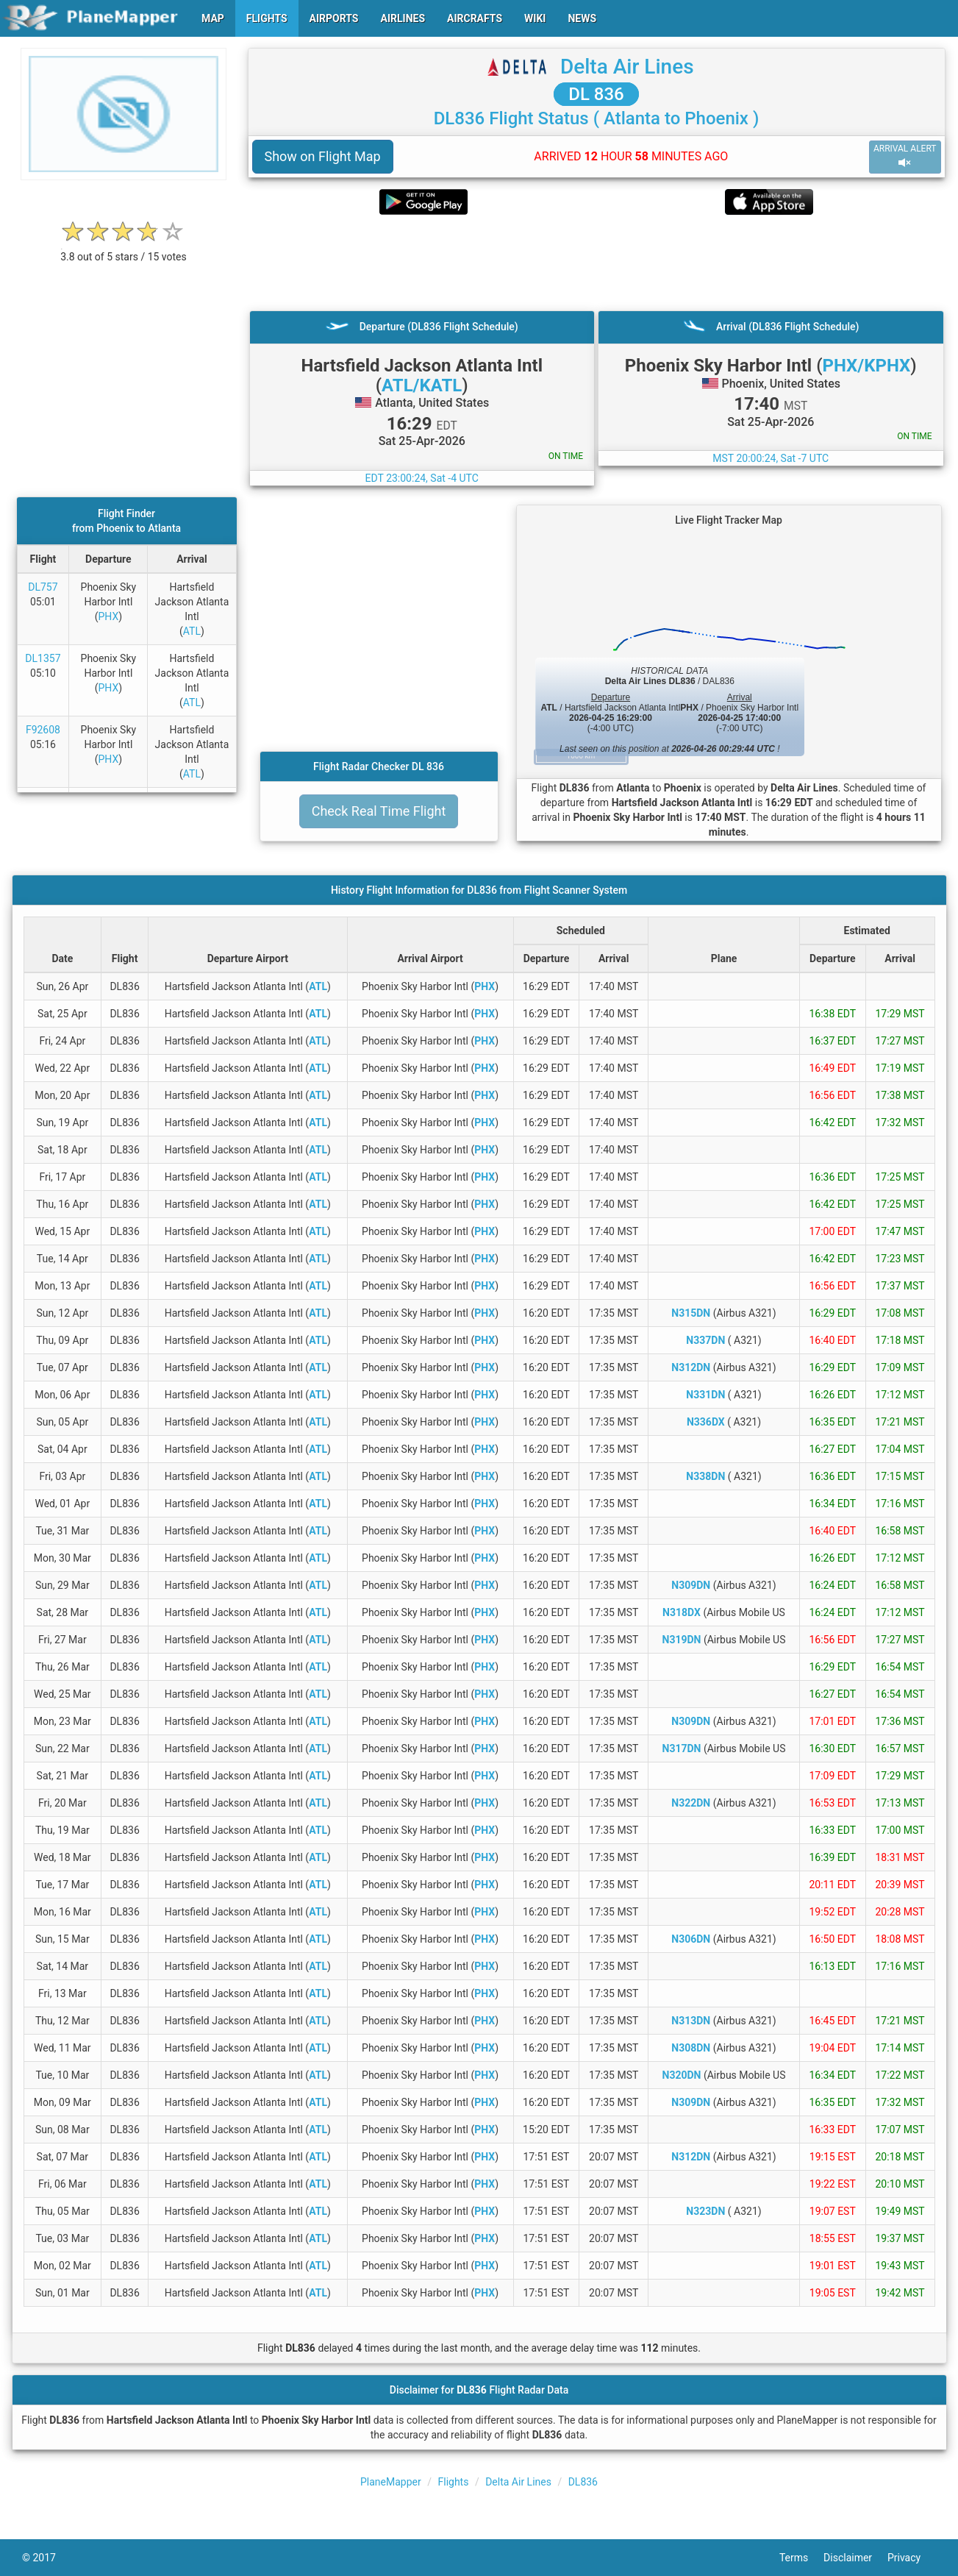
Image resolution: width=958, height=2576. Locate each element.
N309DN (690, 1585)
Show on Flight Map (323, 156)
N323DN (705, 2211)
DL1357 (42, 658)
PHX (108, 616)
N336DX (706, 1422)
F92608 (43, 730)
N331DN (705, 1395)
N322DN (690, 1803)
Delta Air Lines (627, 66)
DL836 (583, 2482)
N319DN (681, 1639)
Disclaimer (855, 2557)
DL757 (42, 587)
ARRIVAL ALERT (905, 156)
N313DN (690, 2021)
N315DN (690, 1313)
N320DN (681, 2075)
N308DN (690, 2048)
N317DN (681, 1748)
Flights (452, 2482)
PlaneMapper (390, 2482)
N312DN (690, 1367)
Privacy (911, 2557)
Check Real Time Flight (379, 811)
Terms (801, 2557)
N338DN (705, 1476)
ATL (192, 631)
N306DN (690, 1939)
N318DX (681, 1612)
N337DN (705, 1340)
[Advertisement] (597, 263)
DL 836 (596, 94)
